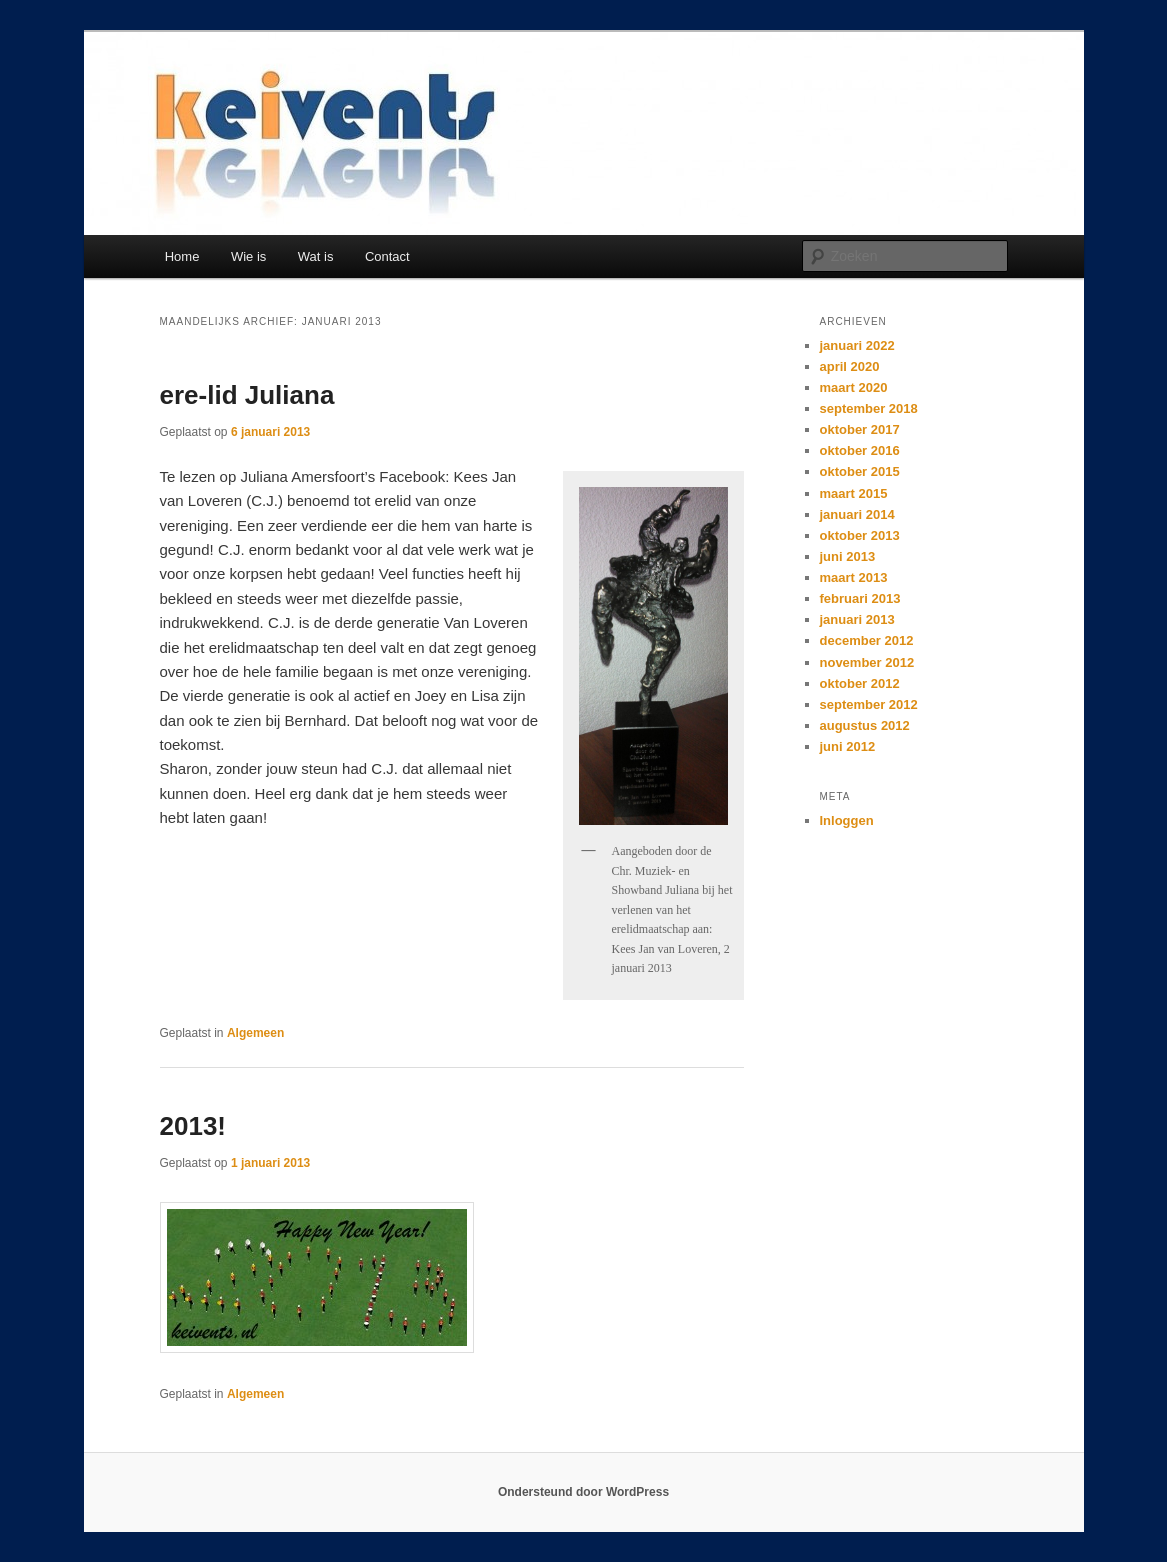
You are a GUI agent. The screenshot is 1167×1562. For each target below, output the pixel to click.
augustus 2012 (865, 725)
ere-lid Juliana (247, 395)
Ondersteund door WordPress (583, 1492)
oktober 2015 (860, 471)
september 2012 (869, 704)
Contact (387, 256)
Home (182, 256)
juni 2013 (848, 556)
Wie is (248, 256)
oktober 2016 (860, 450)
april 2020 (850, 366)
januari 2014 (857, 514)
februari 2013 (860, 598)
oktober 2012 (860, 683)
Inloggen (847, 820)
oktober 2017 (860, 429)
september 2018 (869, 408)
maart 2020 (854, 387)
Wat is (316, 256)
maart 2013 (854, 577)
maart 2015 (854, 493)
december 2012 (867, 640)
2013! (193, 1126)
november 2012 (867, 662)
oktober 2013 (860, 535)
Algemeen (255, 1033)
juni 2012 (848, 746)
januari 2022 (857, 345)
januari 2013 (857, 619)
